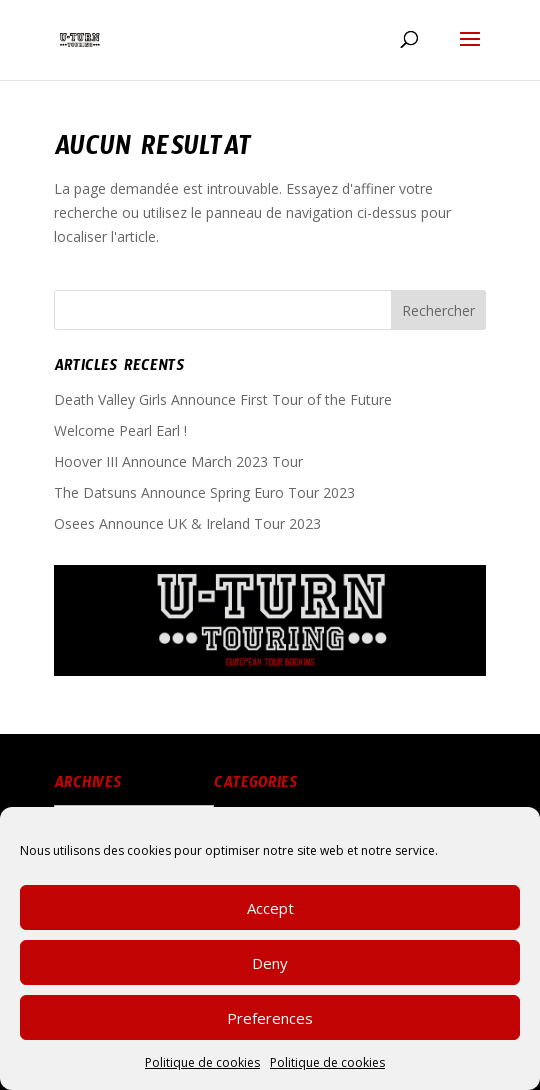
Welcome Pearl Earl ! (120, 430)
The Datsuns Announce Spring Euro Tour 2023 (204, 492)
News (246, 816)
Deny (270, 974)
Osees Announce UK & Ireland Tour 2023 (187, 523)
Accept (270, 919)
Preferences (270, 1029)
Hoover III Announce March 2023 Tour (178, 461)
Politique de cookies (202, 1073)
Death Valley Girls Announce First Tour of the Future (223, 399)
